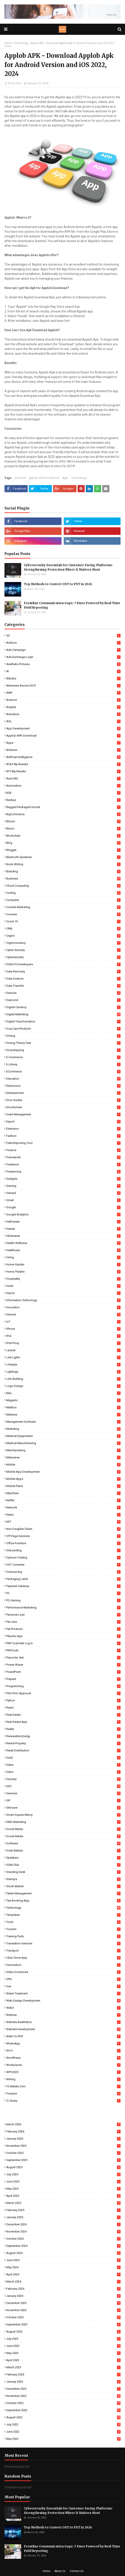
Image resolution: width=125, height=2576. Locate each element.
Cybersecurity (63, 957)
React (63, 1707)
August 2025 (63, 2167)
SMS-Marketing (63, 1822)
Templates (63, 1914)
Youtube (63, 2093)
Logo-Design (63, 1386)
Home (8, 43)
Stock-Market (63, 1886)
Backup (63, 800)
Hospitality (63, 1278)
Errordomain (63, 1107)
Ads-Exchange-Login (63, 657)
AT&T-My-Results (63, 764)
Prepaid (63, 1679)
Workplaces (63, 2065)
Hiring (63, 1257)
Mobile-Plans (63, 1486)
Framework (63, 1157)
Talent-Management (63, 1893)
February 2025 (63, 2210)
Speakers (63, 1857)
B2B (63, 792)
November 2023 (63, 2310)
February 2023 (63, 2374)
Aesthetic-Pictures (63, 664)
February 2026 (63, 2131)
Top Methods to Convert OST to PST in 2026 (58, 584)
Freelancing (63, 1171)
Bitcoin (63, 821)
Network (63, 1507)
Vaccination (63, 1965)
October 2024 (63, 2238)
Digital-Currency (63, 1007)
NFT (63, 1521)
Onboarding (63, 1550)
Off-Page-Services (63, 1536)
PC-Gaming (63, 1600)
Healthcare (63, 1250)
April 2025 (63, 2195)
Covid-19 (63, 921)
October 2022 (63, 2403)
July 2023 (63, 2338)
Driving (63, 1035)
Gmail (63, 1200)
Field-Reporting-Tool (63, 1143)
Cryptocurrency (63, 943)
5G (63, 635)
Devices (63, 993)
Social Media (63, 1829)
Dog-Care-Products (63, 1028)
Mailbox (63, 1407)
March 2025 (63, 2203)
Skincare (63, 1807)
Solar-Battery (63, 1850)
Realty (63, 1729)
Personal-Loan (63, 1614)
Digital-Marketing (63, 1014)
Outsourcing (63, 1571)
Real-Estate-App (63, 1722)
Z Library (63, 2100)
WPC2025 (63, 2072)
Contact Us (77, 2571)
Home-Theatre (63, 1271)
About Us (60, 2571)
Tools (63, 1922)
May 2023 (63, 2353)
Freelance (63, 1164)
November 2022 (63, 2396)
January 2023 (63, 2381)
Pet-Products (63, 1629)
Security (63, 1779)
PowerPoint (63, 1671)
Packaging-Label (63, 1579)
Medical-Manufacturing (63, 1443)
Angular (63, 707)
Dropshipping (63, 1050)
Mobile (63, 1464)
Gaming (63, 1185)
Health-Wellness (63, 1243)
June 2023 (63, 2346)
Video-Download (63, 1972)
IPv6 (63, 1336)
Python (63, 1700)
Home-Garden (63, 1264)
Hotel (63, 1286)
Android (20, 478)
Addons (63, 642)
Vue (63, 1986)
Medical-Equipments (63, 1436)
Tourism (63, 1929)
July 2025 (63, 2174)
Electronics (63, 1085)
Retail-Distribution (63, 1750)
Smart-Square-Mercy (63, 1814)
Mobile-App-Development (63, 1471)
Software (63, 1843)
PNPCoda (63, 1650)
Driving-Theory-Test (63, 1043)
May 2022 (63, 2438)
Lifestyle (63, 1364)
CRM (63, 928)
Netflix (63, 1500)
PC (63, 1593)
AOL (63, 721)
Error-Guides (63, 1100)
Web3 (63, 2007)
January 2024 (63, 2295)
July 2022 (63, 2424)
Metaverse (63, 1457)
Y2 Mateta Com (63, 2086)
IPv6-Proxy (63, 1343)
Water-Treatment (63, 1993)
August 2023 (63, 2331)
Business (63, 878)
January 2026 (63, 2138)
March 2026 (63, 2124)
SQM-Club (63, 1864)
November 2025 (63, 2145)
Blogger (63, 850)
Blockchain (63, 835)
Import (63, 1293)
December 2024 (63, 2224)
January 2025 (63, 2217)
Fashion (63, 1135)
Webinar (63, 2015)
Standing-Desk (63, 1872)
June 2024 (63, 2260)
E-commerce (63, 1057)
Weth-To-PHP (63, 2036)
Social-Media (63, 1836)
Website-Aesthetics (63, 2022)
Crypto (63, 935)
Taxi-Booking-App (63, 1900)
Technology (21, 43)
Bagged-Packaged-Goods (63, 807)
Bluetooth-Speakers (63, 857)
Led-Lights (63, 1357)
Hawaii (63, 1228)
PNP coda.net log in (63, 1643)
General (63, 1193)
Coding (63, 892)
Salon (63, 1772)
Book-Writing (63, 864)
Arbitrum (63, 750)
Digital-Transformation (63, 1021)
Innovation (63, 1307)
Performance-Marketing (63, 1607)
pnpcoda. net (63, 1657)
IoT (63, 1321)
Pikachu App (63, 1636)
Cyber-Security (63, 950)
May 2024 (63, 2267)
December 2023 (63, 2303)
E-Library (63, 1064)
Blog (63, 842)
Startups (63, 1879)
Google (63, 1207)
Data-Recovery (63, 971)
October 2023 (63, 2317)
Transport (63, 1950)
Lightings (63, 1371)
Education (63, 1078)
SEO (63, 1786)
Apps (65, 478)
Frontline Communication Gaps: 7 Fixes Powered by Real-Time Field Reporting (72, 605)
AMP (63, 692)
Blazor (63, 828)
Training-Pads (63, 1936)
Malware (63, 1414)
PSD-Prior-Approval (63, 1693)
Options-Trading (63, 1557)
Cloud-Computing (63, 885)
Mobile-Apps (63, 1479)
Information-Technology (63, 1300)
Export (63, 1121)
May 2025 (63, 2188)
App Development (63, 728)
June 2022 (63, 2431)
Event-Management (63, 1114)
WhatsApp (63, 2043)
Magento (63, 1400)
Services (63, 1793)
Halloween (63, 1221)
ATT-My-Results (63, 771)
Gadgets (63, 1178)
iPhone (63, 1328)
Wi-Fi (63, 2050)
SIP (63, 1800)
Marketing (63, 1428)
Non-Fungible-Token (63, 1529)
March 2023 (63, 2367)
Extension (63, 1128)
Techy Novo (15, 83)
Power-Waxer (63, 1664)
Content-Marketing (63, 907)
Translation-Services (63, 1943)
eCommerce (63, 1071)
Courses (63, 914)
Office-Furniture (63, 1543)
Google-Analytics (63, 1214)
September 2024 (63, 2245)
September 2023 (63, 2324)
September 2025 (63, 2160)
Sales (63, 1764)
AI (63, 671)
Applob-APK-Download (44, 478)
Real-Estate (63, 1714)
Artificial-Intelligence (63, 757)
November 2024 (63, 2231)
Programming (63, 1686)
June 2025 (63, 2181)
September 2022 (63, 2410)
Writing (63, 2079)
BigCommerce (63, 814)
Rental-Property (63, 1743)
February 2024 (63, 2288)
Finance (63, 1150)
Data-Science (63, 978)
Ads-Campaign (63, 649)
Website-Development (63, 2029)
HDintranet (63, 1236)
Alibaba (63, 678)
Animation (63, 714)
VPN (63, 1979)
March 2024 (63, 2281)
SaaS (63, 1757)
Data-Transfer (63, 985)
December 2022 (63, 2388)
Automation (63, 785)
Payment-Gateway (63, 1586)
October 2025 (63, 2153)
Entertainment (63, 1093)
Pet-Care (63, 1621)
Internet (63, 1314)
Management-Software (63, 1421)
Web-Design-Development (63, 2000)
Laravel (63, 1350)
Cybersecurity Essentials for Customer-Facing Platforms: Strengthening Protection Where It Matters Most (68, 567)
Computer (63, 900)
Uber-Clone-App (63, 1957)
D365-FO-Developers (63, 964)
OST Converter (63, 1564)
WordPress (63, 2057)
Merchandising (63, 1450)
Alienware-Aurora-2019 (63, 685)
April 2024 (63, 2274)
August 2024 (63, 2253)
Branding (63, 871)
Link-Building (63, 1378)
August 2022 (63, 2417)
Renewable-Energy (63, 1736)
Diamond (63, 1000)
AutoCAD (63, 778)
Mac (63, 1393)
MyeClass (63, 1493)
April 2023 (63, 2360)
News (63, 1514)
